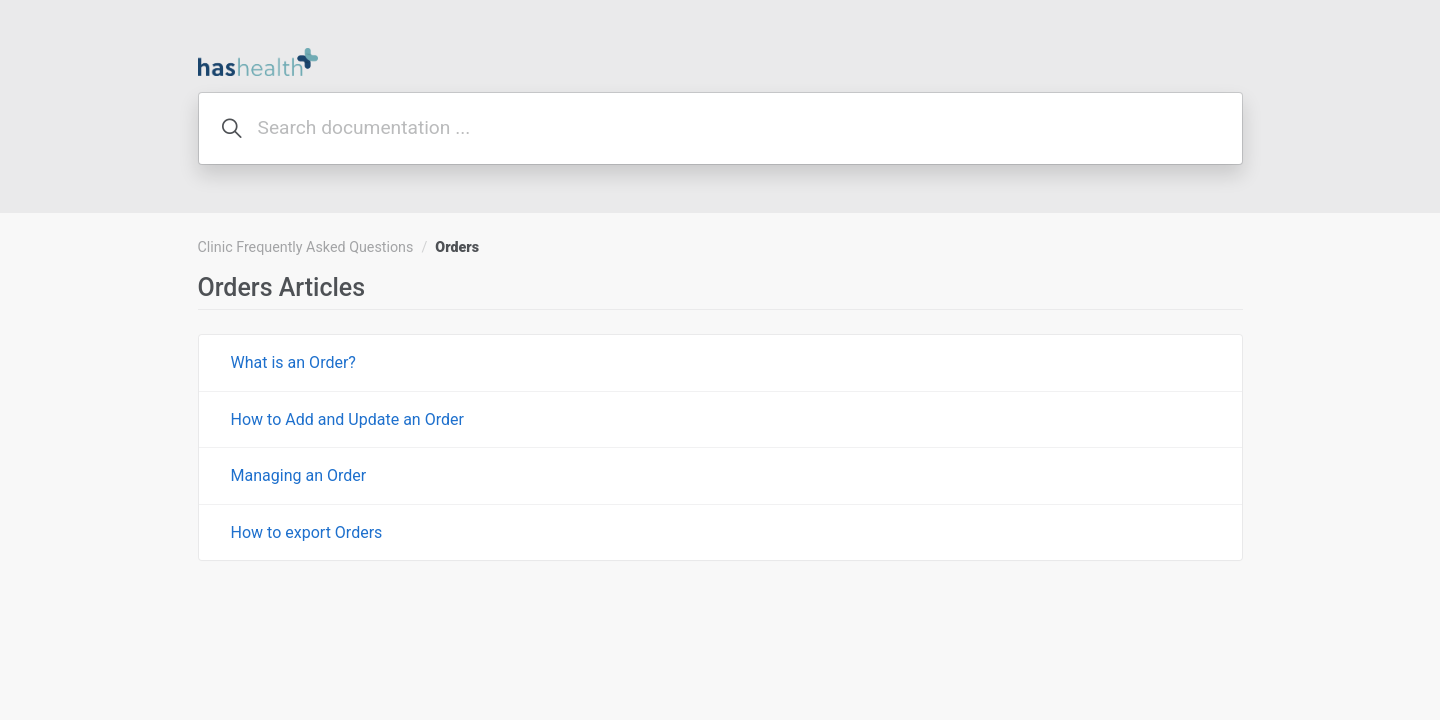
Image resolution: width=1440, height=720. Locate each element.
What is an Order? (293, 362)
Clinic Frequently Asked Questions (306, 247)
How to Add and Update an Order (347, 419)
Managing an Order (299, 475)
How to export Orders (307, 532)
